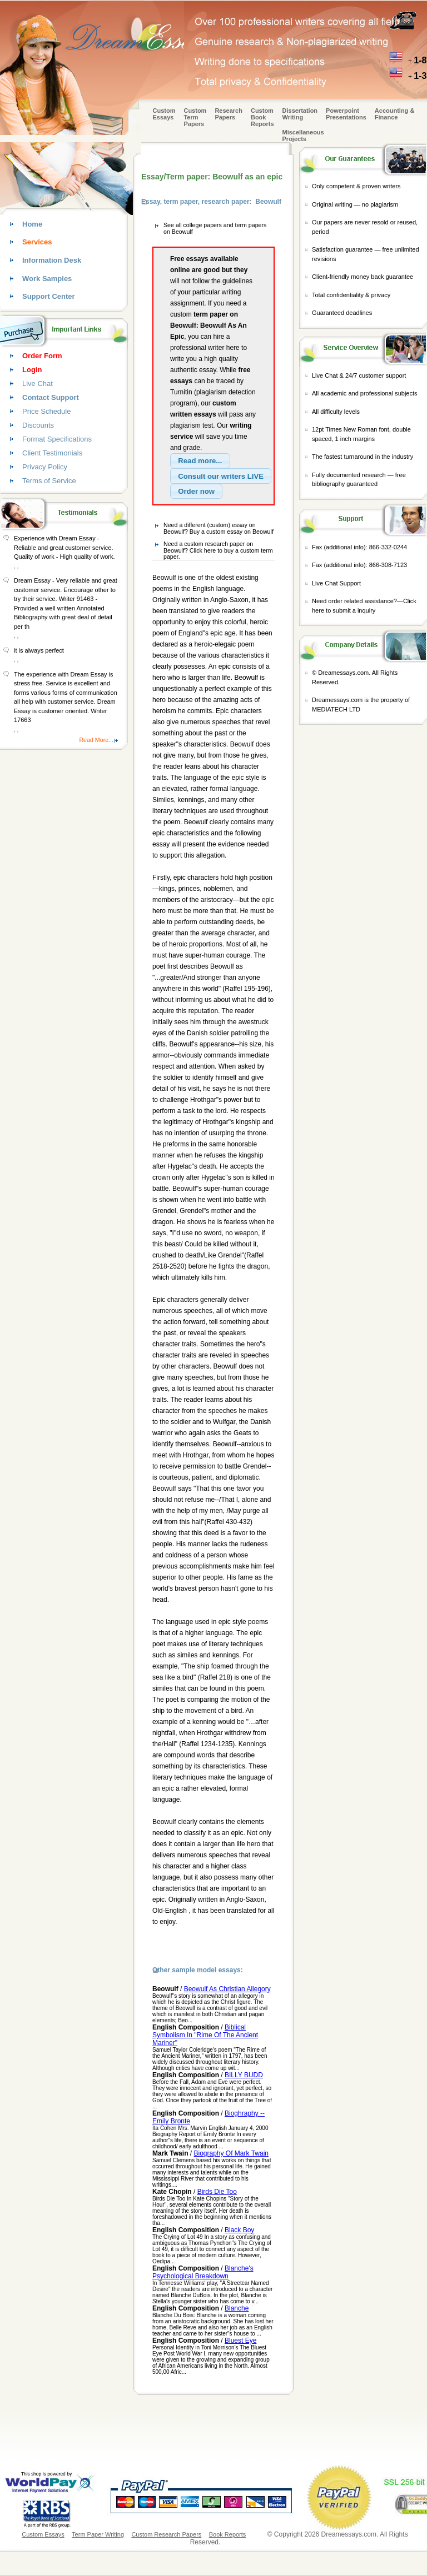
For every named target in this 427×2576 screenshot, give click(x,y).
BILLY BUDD (244, 2075)
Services (37, 242)
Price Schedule (46, 411)
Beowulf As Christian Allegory (227, 1989)
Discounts (38, 425)
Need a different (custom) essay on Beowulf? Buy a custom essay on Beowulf (218, 528)
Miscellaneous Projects (303, 135)
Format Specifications (57, 439)
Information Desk (51, 260)
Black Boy (239, 2230)
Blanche (237, 2308)
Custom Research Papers (166, 2534)
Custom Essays (164, 114)
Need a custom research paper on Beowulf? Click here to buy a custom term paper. (218, 550)
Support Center (48, 296)
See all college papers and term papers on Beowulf (214, 228)
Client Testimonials (52, 453)
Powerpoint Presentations (346, 114)
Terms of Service (49, 481)
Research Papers (228, 114)
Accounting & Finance (395, 114)
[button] (200, 461)
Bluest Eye (240, 2340)
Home (32, 224)
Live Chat (37, 383)
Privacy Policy (44, 467)
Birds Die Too (217, 2192)
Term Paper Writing (98, 2534)
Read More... (96, 739)
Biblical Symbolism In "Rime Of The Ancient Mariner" (205, 2035)
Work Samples (47, 278)
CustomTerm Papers (194, 117)
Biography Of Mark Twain (231, 2153)
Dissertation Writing (300, 114)
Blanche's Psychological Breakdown (203, 2272)
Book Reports (227, 2534)
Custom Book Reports (262, 117)
